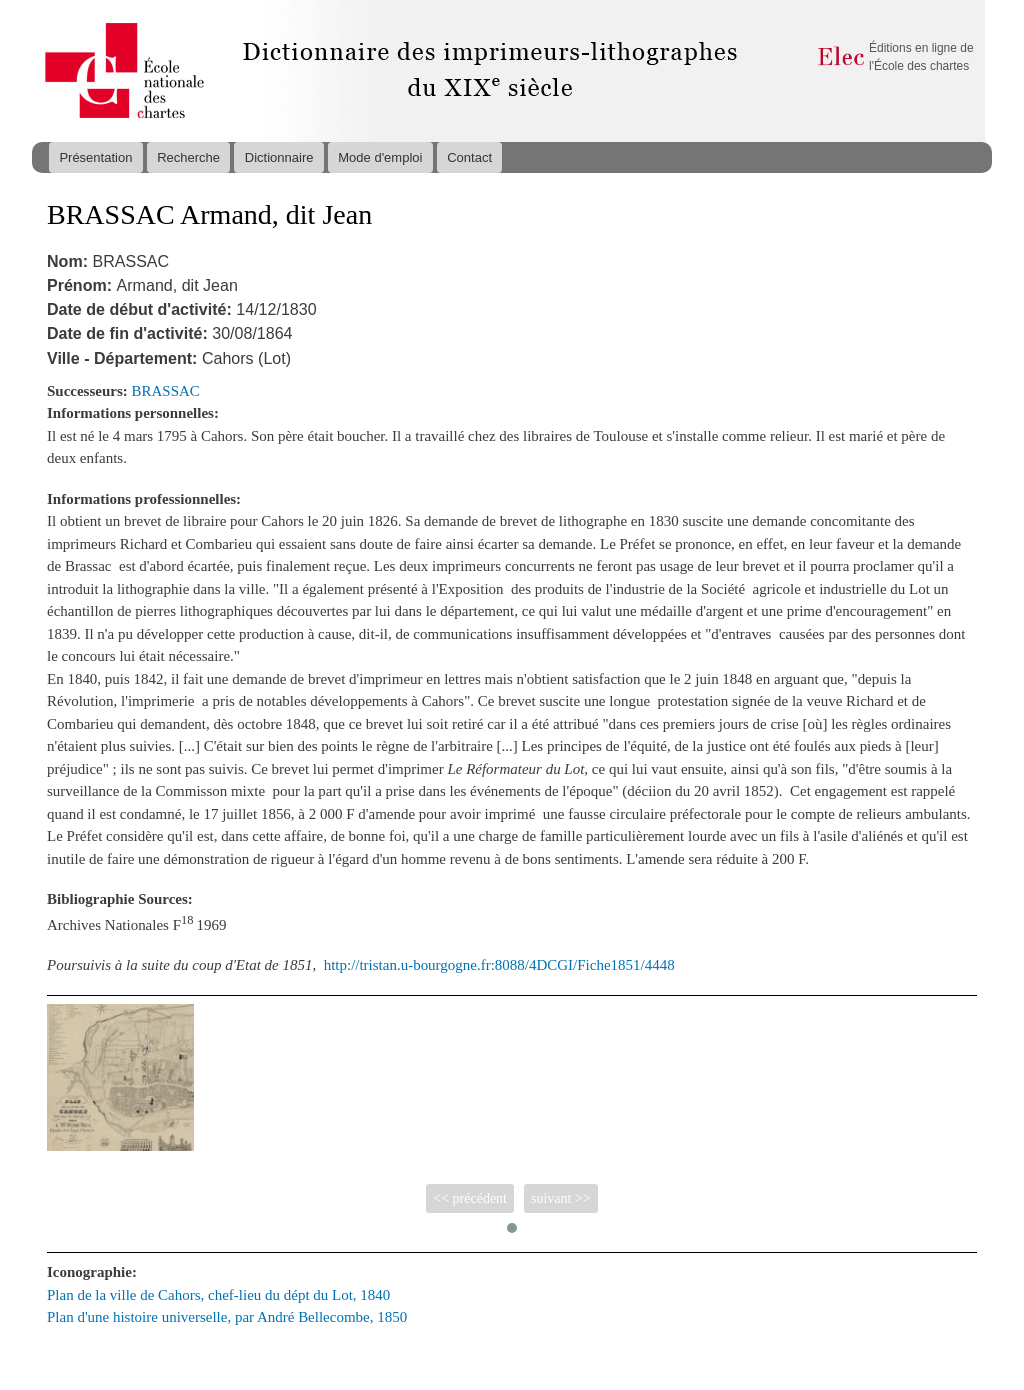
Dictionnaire (279, 157)
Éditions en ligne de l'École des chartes (921, 57)
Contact (469, 157)
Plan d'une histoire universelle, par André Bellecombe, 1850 (227, 1317)
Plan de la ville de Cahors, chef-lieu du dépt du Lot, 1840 (218, 1295)
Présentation (95, 157)
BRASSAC (166, 391)
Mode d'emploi (380, 157)
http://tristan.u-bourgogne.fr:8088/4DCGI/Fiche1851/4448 (499, 965)
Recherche (188, 157)
